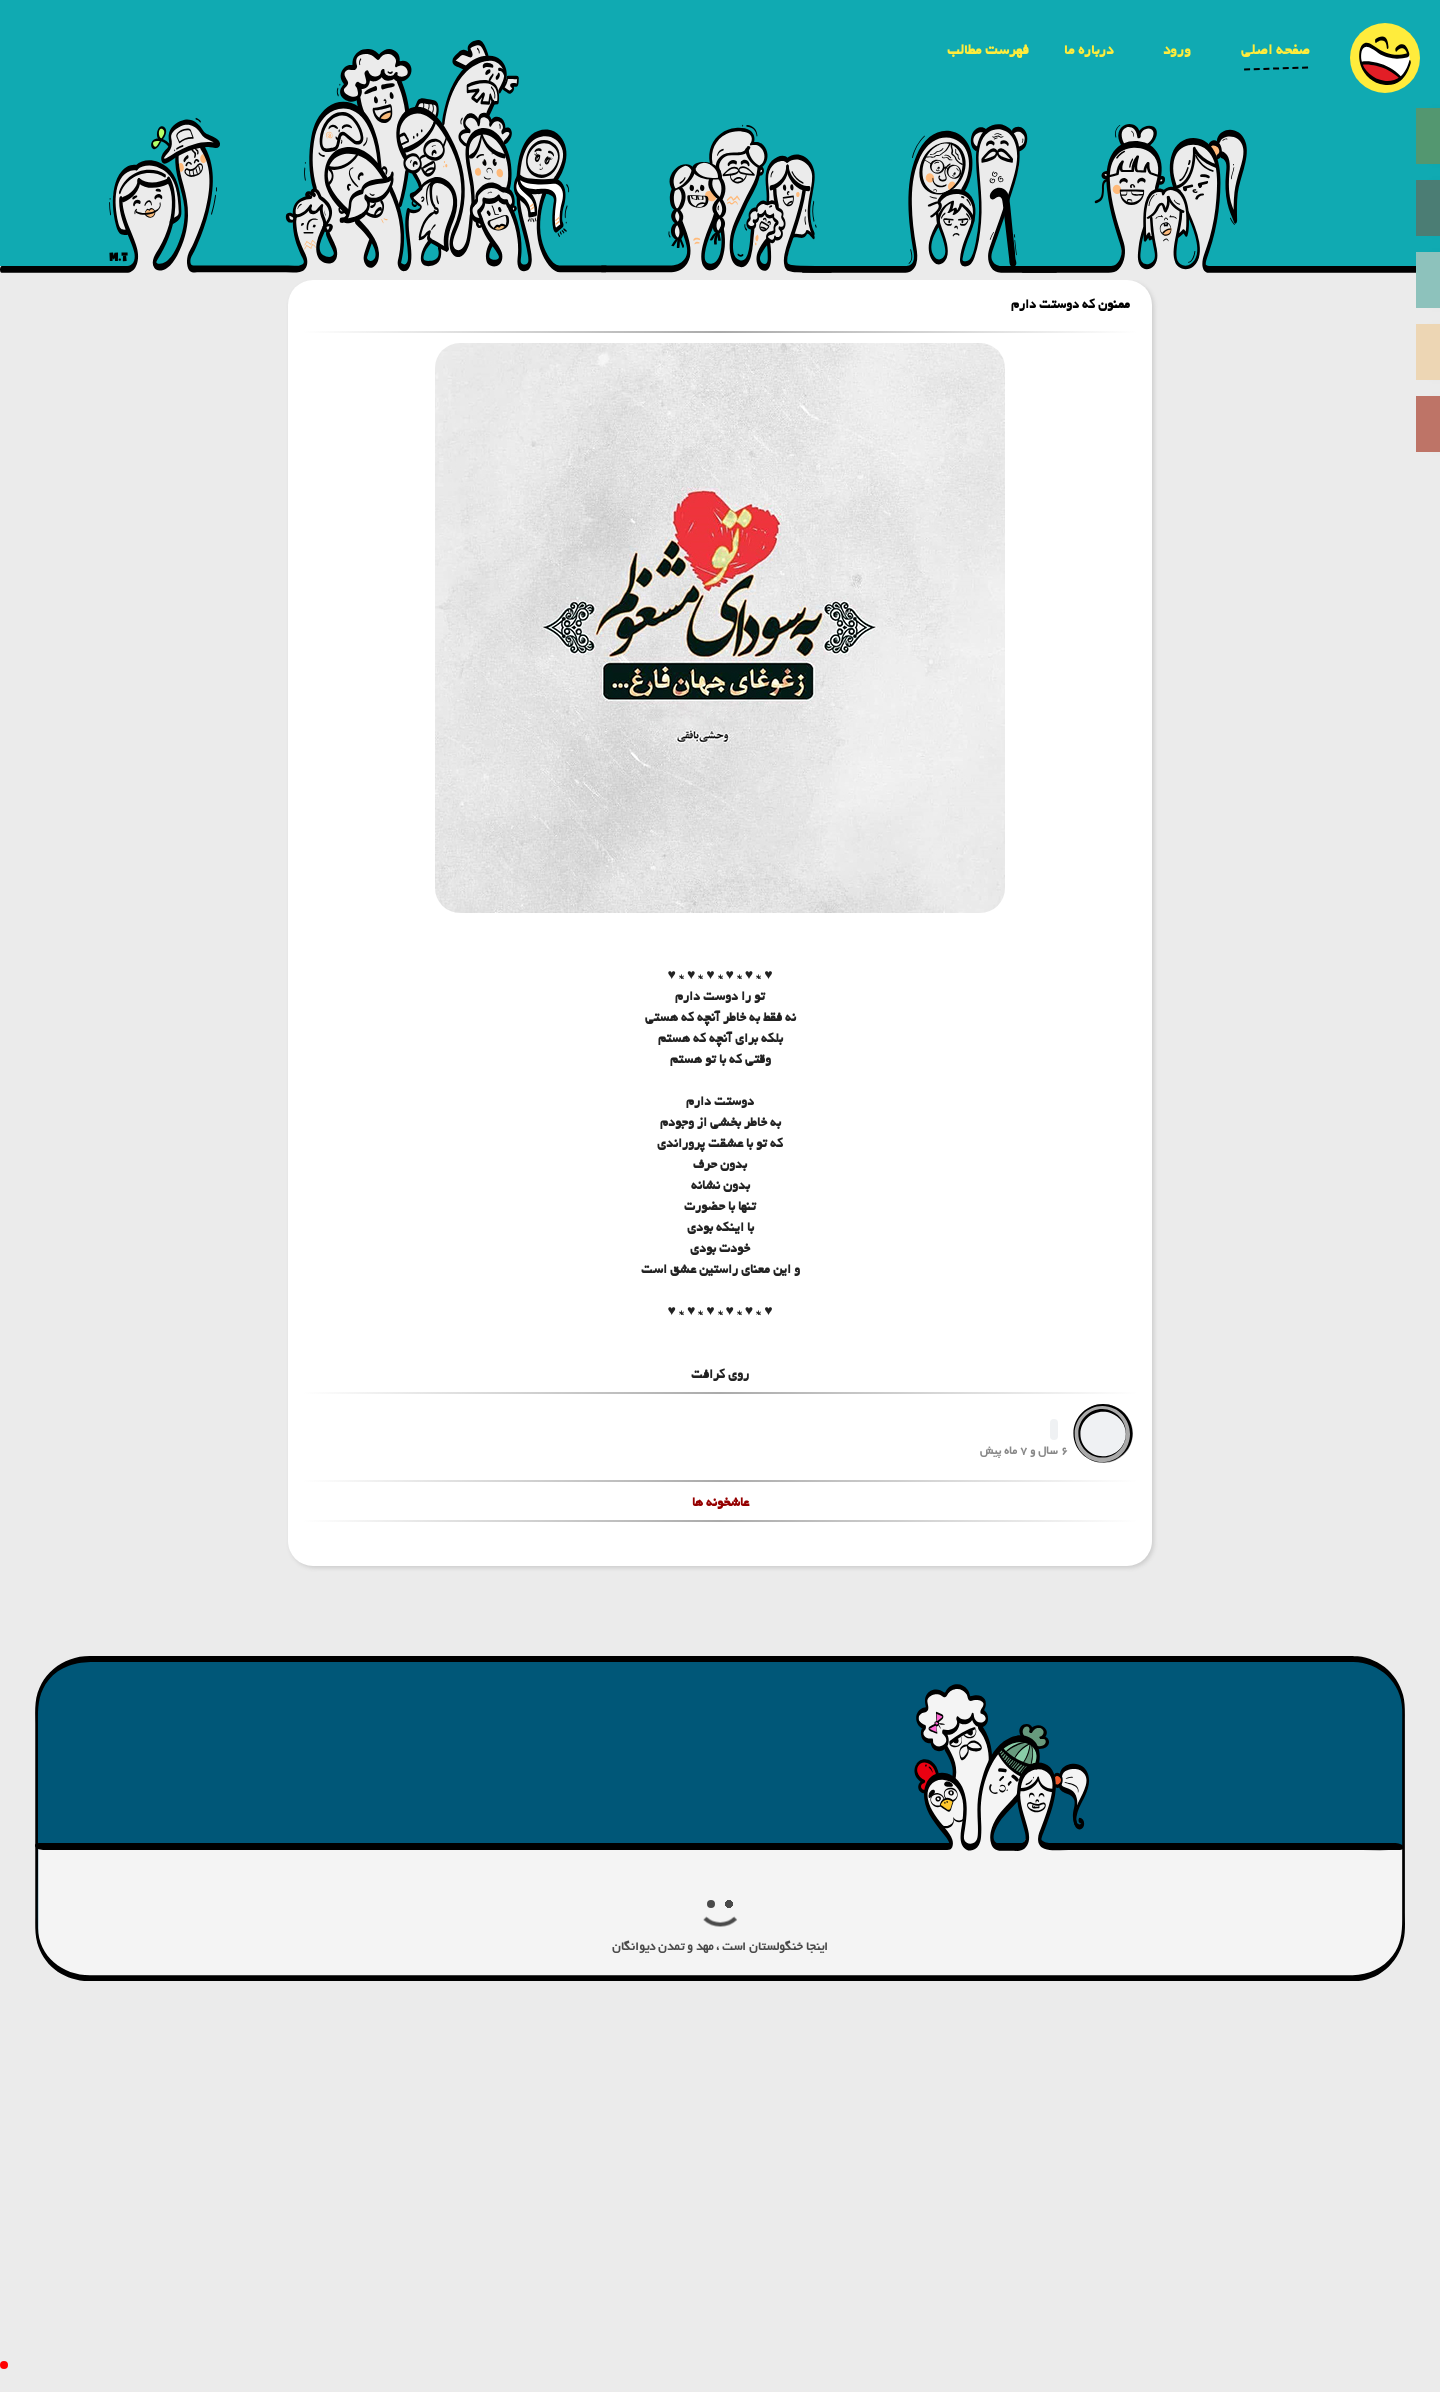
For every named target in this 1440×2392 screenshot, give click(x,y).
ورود (1177, 50)
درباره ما (1088, 50)
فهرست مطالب (988, 50)
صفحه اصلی (1275, 50)
